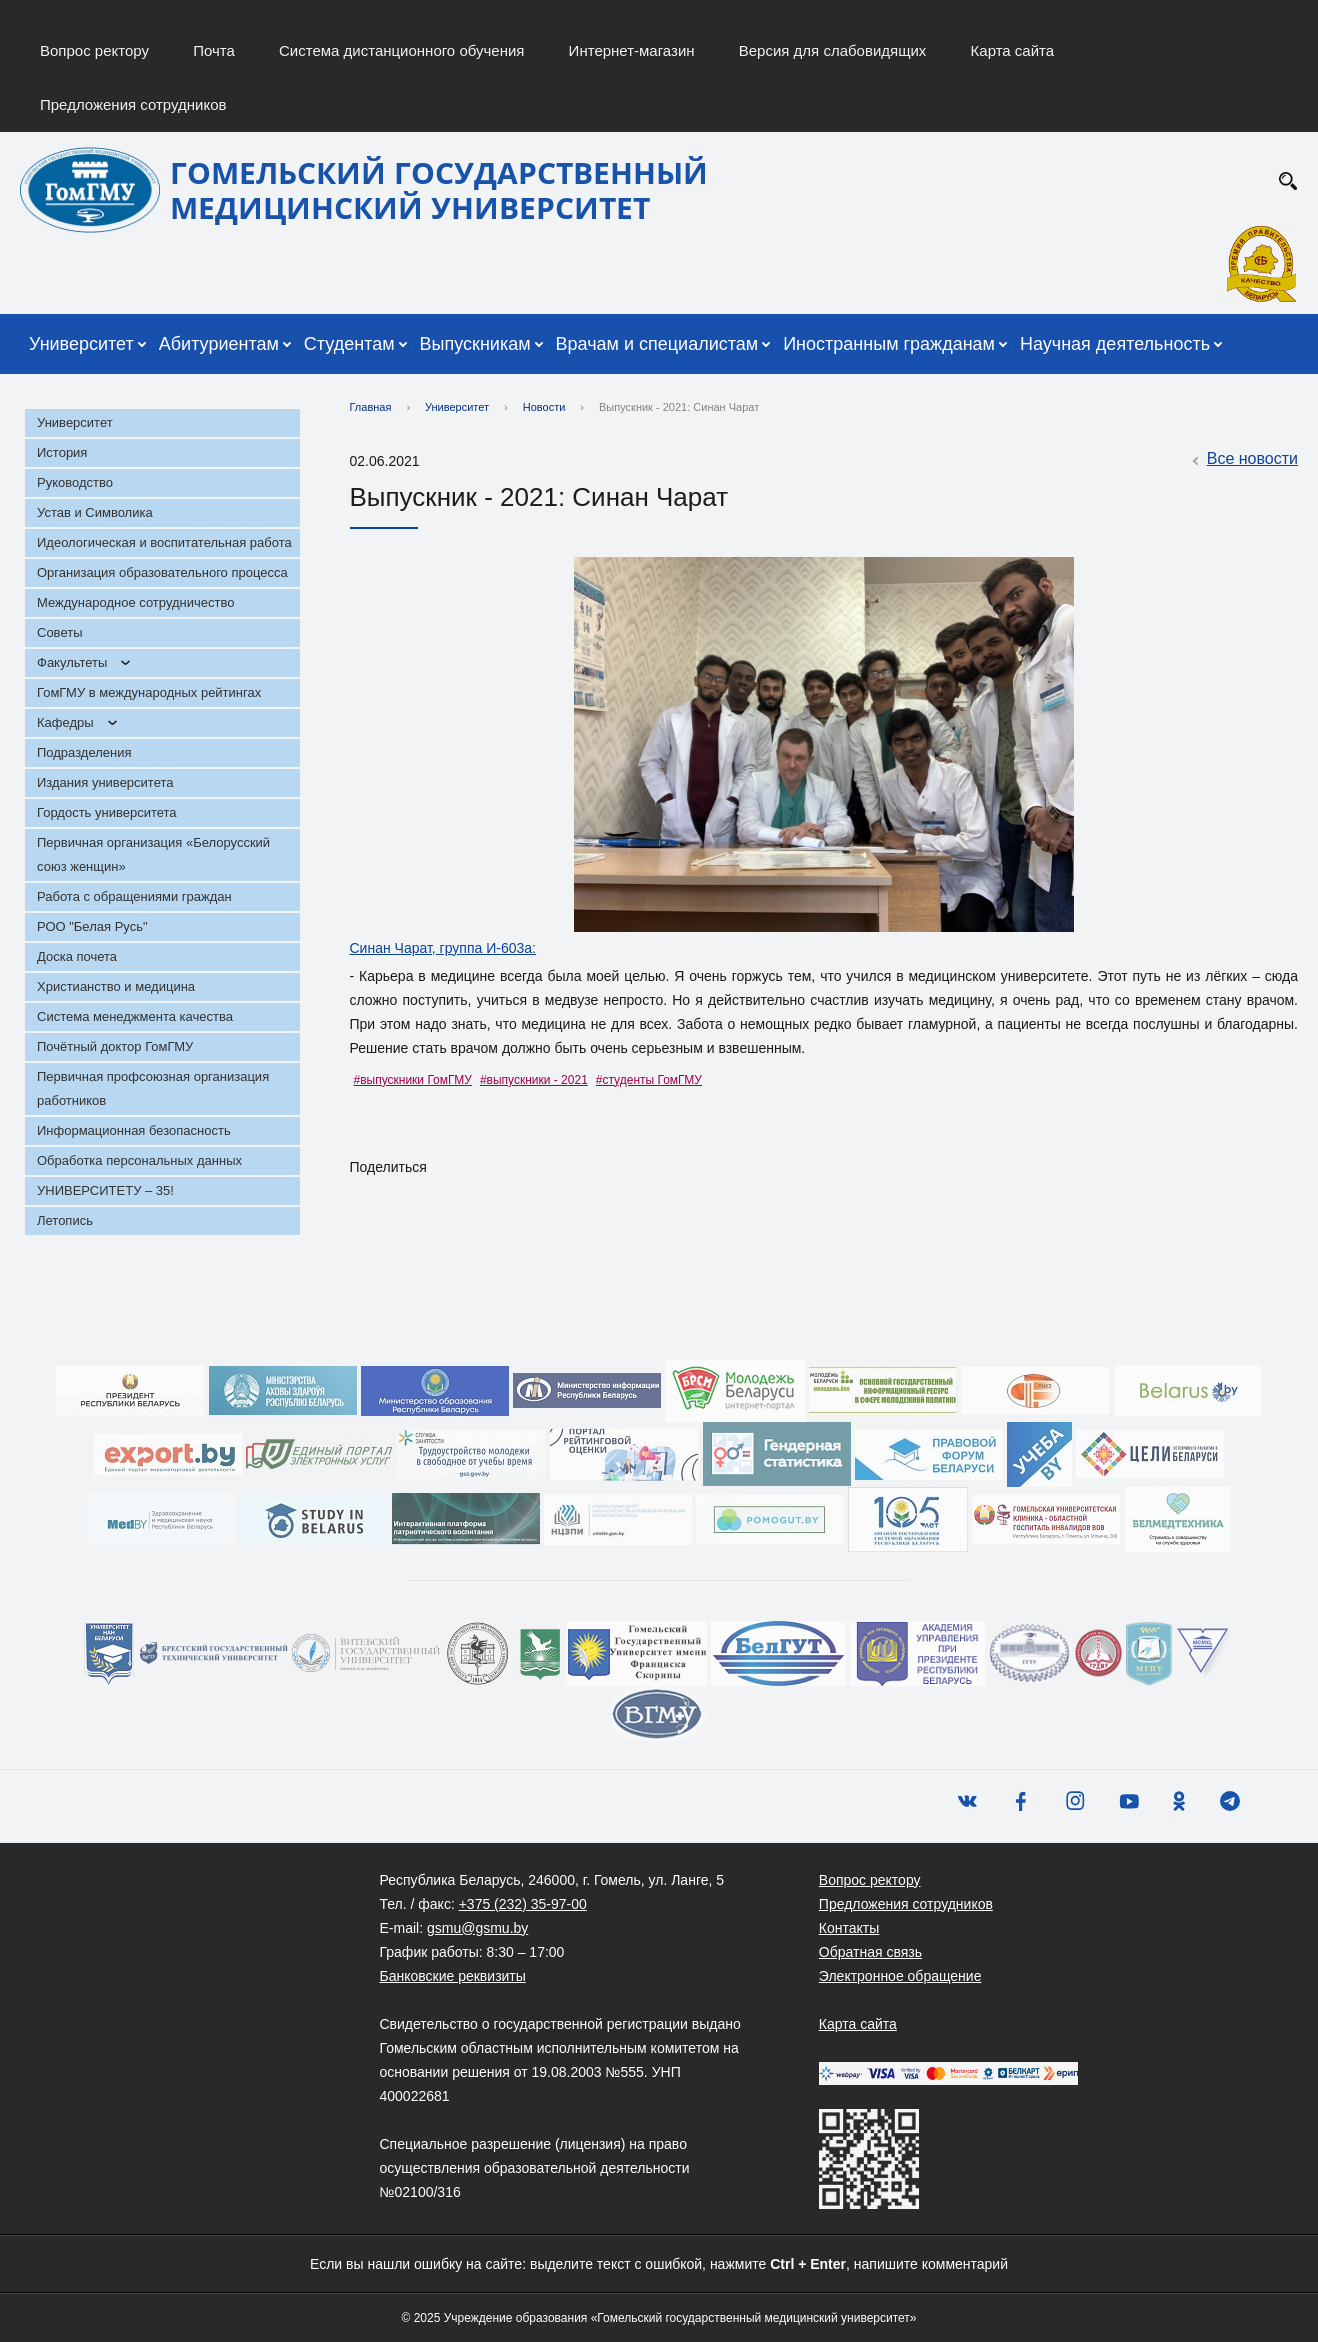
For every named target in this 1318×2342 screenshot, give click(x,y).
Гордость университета (107, 812)
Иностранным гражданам (889, 344)
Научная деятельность (1115, 344)
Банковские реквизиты (453, 1976)
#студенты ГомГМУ (649, 1080)
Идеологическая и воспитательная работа (164, 542)
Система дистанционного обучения (401, 50)
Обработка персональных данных (139, 1160)
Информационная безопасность (134, 1130)
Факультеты (72, 662)
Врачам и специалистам (657, 344)
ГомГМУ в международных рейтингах (149, 692)
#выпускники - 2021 (534, 1080)
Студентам (349, 344)
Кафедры (65, 722)
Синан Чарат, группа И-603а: (443, 948)
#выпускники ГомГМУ (413, 1080)
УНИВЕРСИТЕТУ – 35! (105, 1190)
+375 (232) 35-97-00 (523, 1904)
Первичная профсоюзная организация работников (153, 1088)
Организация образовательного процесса (162, 572)
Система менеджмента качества (135, 1016)
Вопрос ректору (94, 50)
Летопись (65, 1220)
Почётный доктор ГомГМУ (115, 1046)
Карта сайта (1013, 50)
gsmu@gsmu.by (477, 1928)
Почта (214, 50)
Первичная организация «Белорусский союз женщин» (153, 854)
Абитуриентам (219, 344)
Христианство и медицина (116, 986)
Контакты (849, 1928)
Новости (544, 407)
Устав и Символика (95, 512)
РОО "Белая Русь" (92, 926)
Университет (81, 344)
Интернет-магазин (632, 50)
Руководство (75, 482)
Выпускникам (475, 344)
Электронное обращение (900, 1976)
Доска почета (77, 956)
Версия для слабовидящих (833, 50)
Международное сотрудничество (135, 602)
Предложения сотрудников (133, 104)
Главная (371, 407)
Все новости (1242, 460)
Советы (59, 632)
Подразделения (84, 752)
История (62, 452)
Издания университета (105, 782)
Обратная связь (870, 1952)
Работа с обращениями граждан (134, 896)
